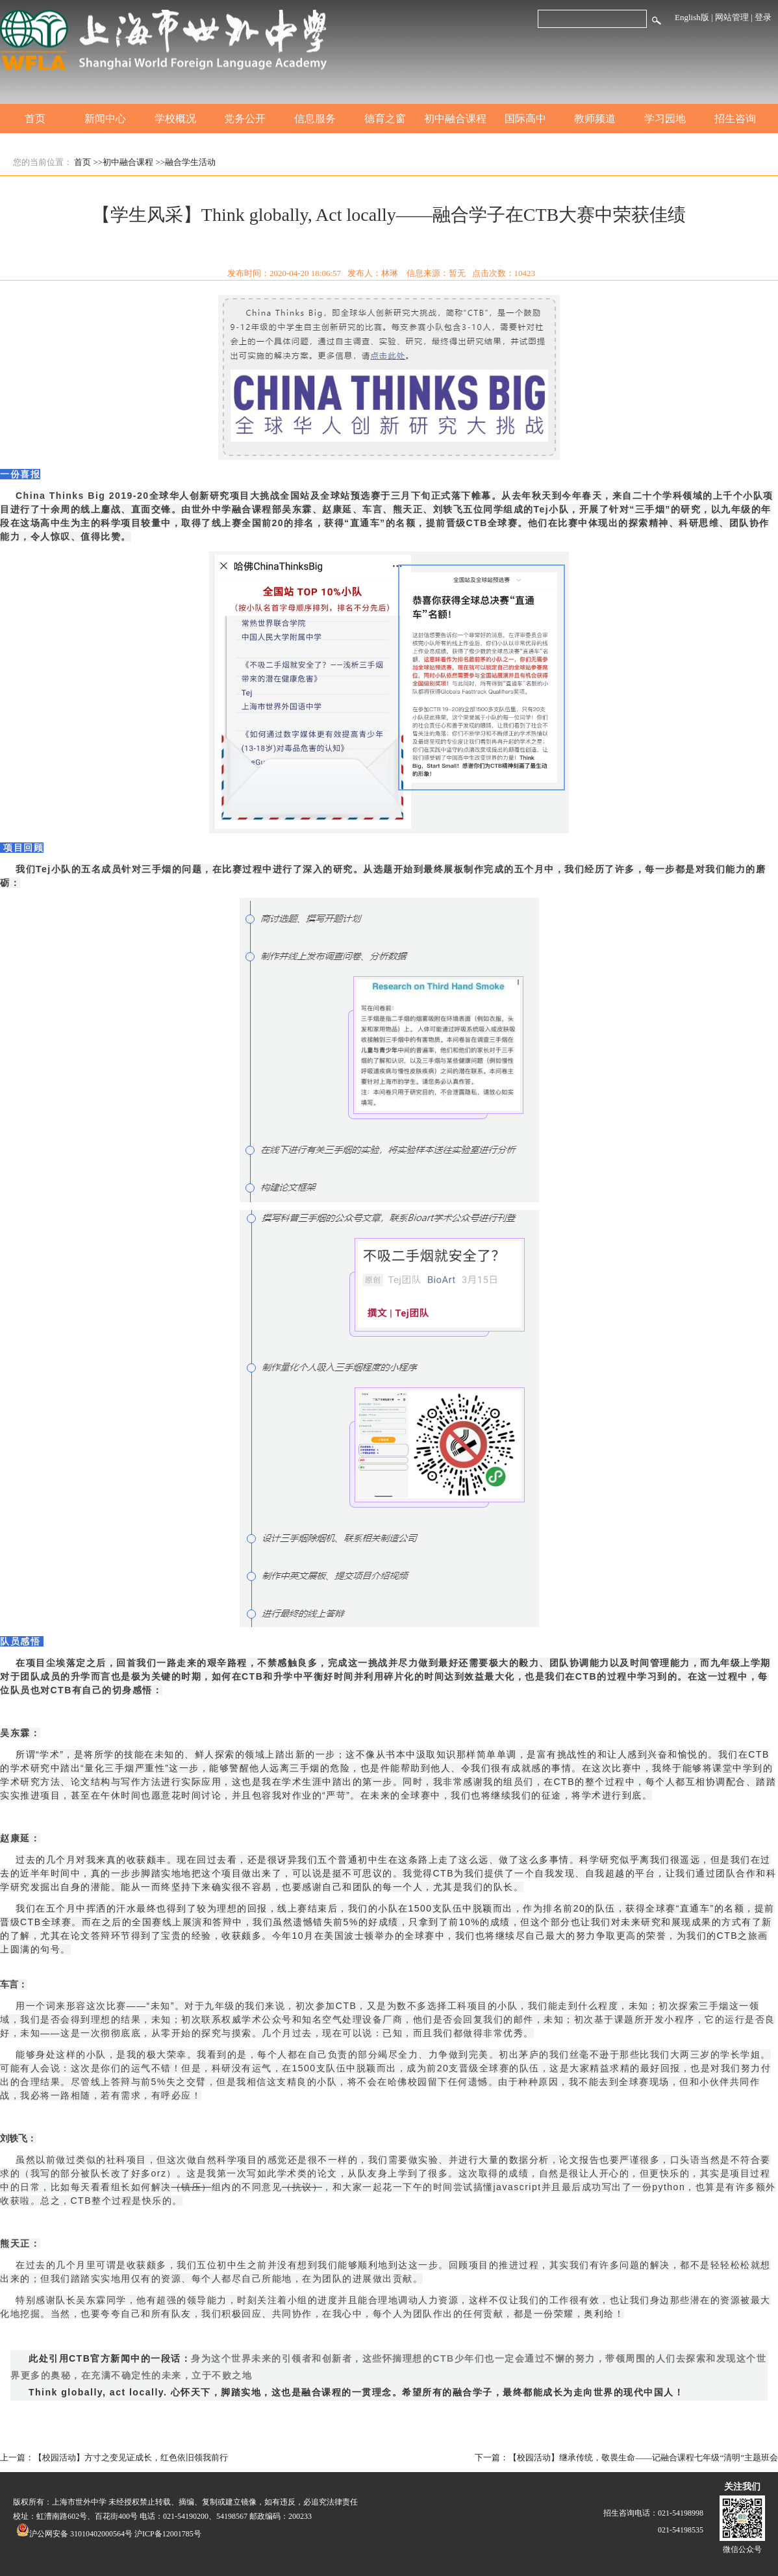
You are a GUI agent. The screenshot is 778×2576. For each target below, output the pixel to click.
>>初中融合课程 (124, 162)
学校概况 (175, 118)
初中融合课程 (455, 118)
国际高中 (525, 118)
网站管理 (732, 17)
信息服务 (315, 118)
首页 (35, 118)
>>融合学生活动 (185, 162)
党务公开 (245, 118)
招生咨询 (735, 118)
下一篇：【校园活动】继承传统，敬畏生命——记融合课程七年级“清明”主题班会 (626, 2457)
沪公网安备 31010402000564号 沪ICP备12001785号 (108, 2533)
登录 (763, 17)
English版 (692, 17)
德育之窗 (385, 118)
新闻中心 (105, 118)
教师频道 (595, 118)
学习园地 (665, 118)
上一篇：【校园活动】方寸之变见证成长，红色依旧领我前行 (114, 2457)
